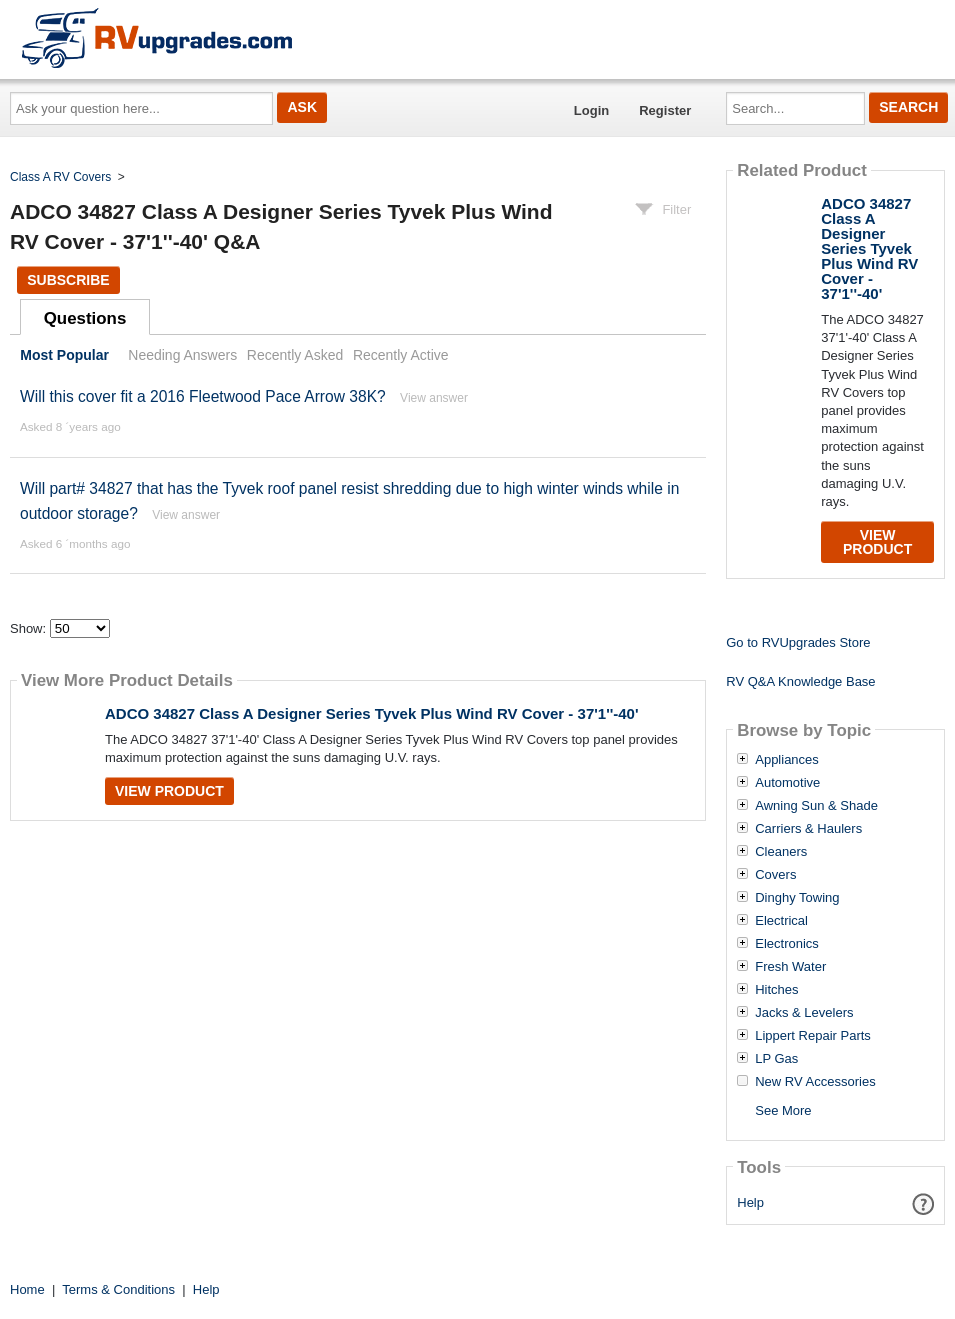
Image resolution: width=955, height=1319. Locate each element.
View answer (434, 398)
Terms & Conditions (118, 1289)
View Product (169, 791)
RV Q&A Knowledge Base (800, 681)
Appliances (787, 760)
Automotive (787, 783)
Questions (85, 318)
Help (750, 1202)
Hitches (776, 990)
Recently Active (401, 355)
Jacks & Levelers (804, 1013)
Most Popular (64, 355)
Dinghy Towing (797, 898)
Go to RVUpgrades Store (798, 642)
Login (591, 110)
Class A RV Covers (60, 177)
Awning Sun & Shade (816, 806)
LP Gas (776, 1059)
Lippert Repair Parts (813, 1036)
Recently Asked (295, 355)
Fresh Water (790, 967)
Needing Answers (182, 355)
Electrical (781, 921)
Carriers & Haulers (808, 829)
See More (783, 1110)
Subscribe (68, 280)
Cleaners (781, 852)
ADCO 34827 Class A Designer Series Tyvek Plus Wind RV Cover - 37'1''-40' (372, 713)
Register (665, 110)
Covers (775, 875)
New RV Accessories (815, 1082)
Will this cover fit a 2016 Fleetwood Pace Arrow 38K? (203, 396)
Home (27, 1289)
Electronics (787, 944)
